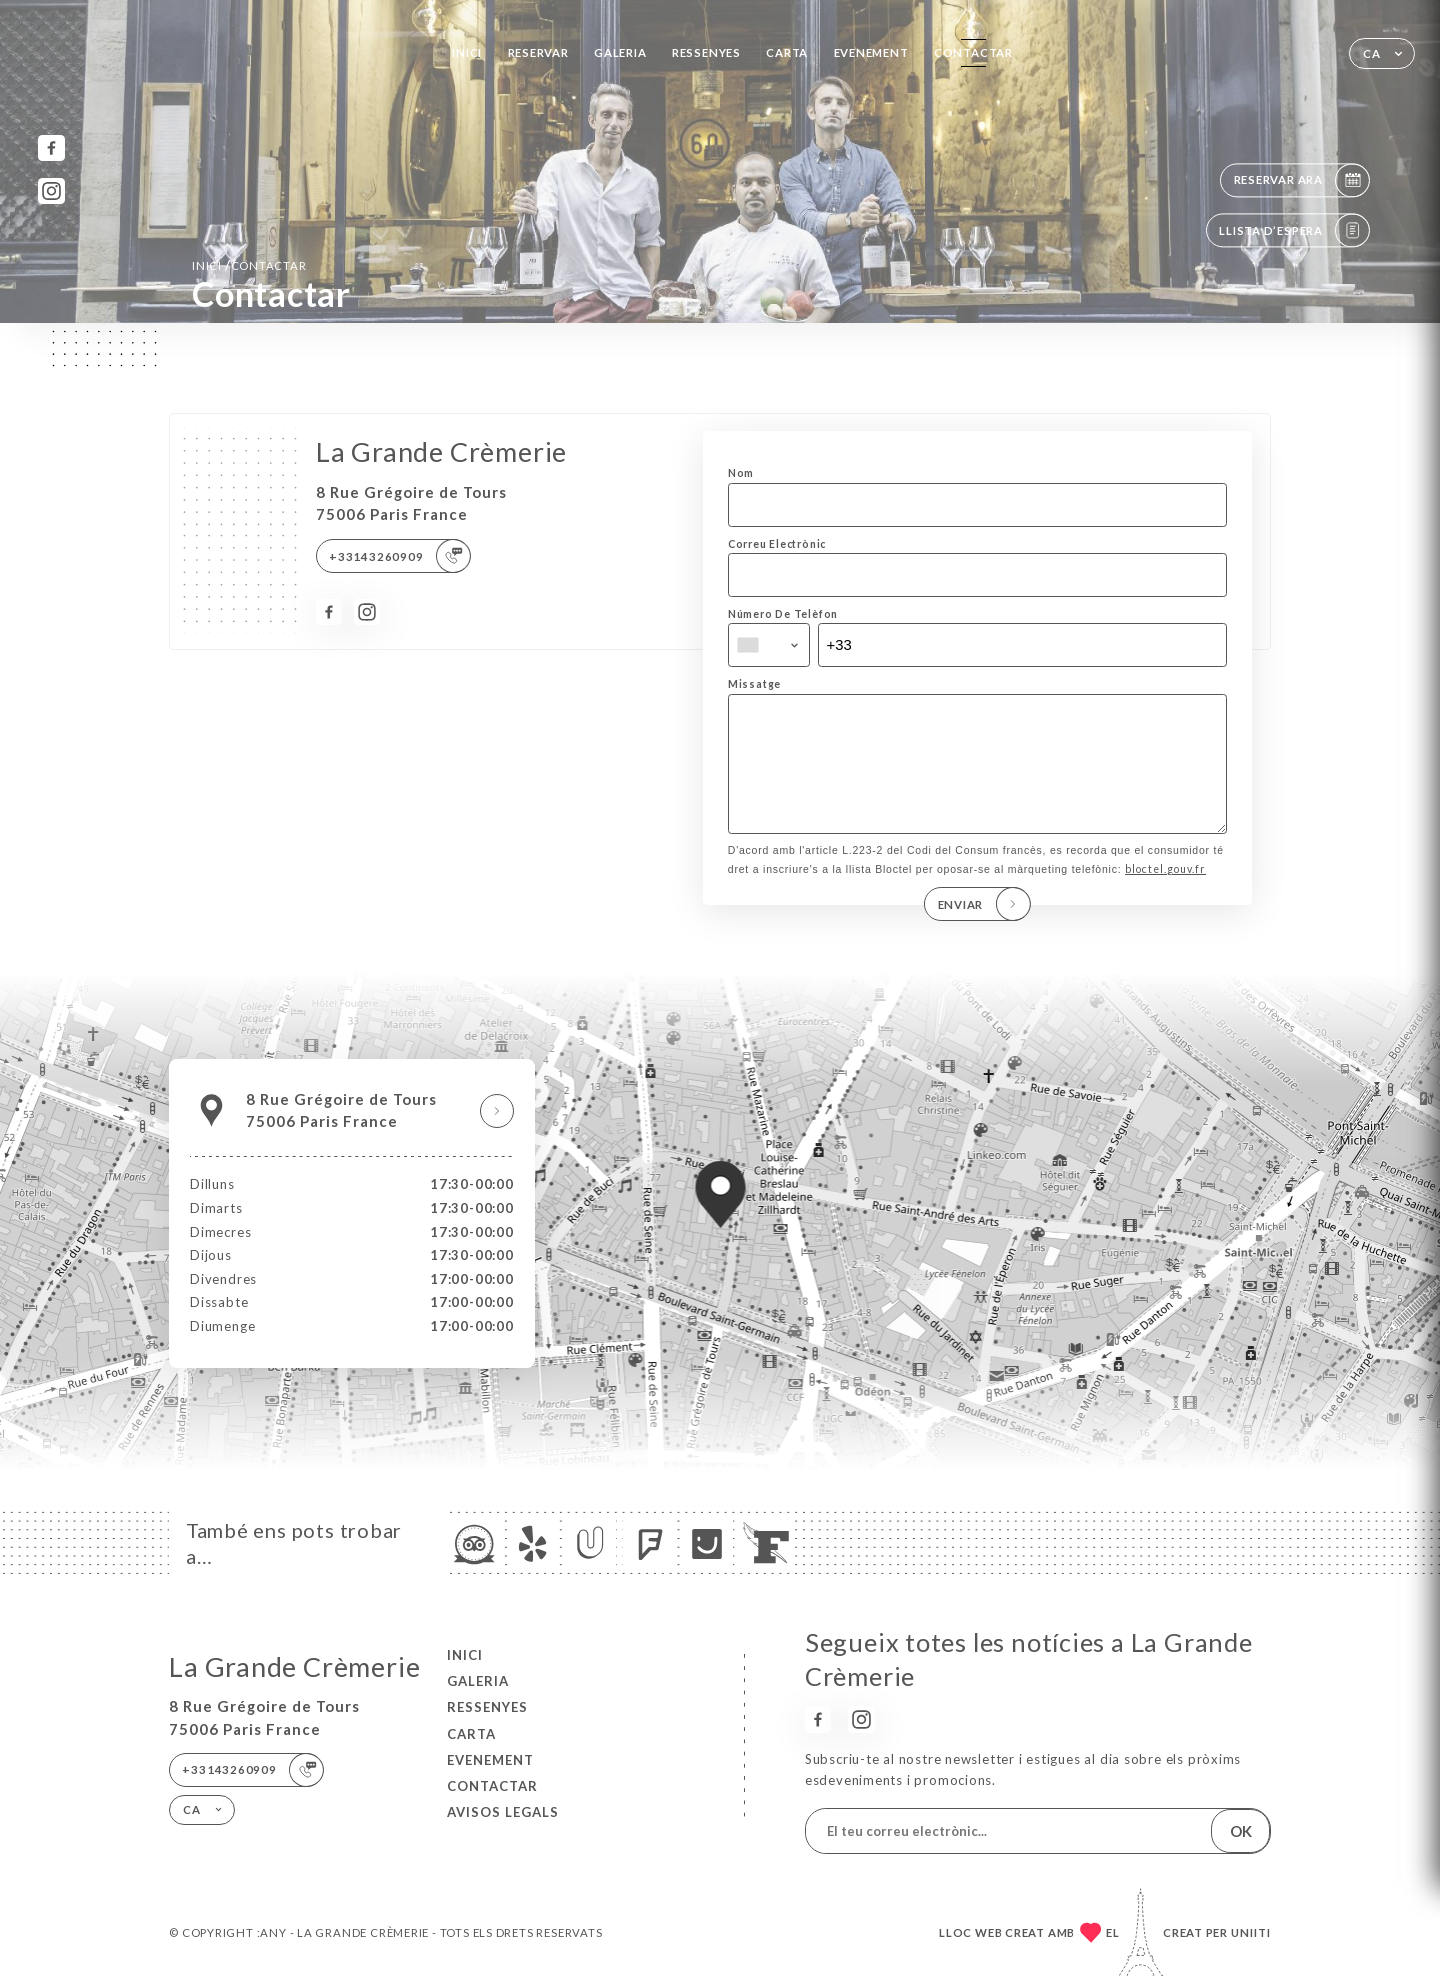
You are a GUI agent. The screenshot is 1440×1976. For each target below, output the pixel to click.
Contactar (973, 52)
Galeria (620, 52)
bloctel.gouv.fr (1165, 897)
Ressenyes (706, 52)
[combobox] (769, 645)
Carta (787, 52)
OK (1241, 1831)
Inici (467, 52)
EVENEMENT (871, 52)
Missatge (754, 684)
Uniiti (1251, 1932)
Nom (741, 473)
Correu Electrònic (777, 544)
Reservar (538, 52)
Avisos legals (503, 1812)
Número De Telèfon (783, 614)
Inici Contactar (249, 265)
